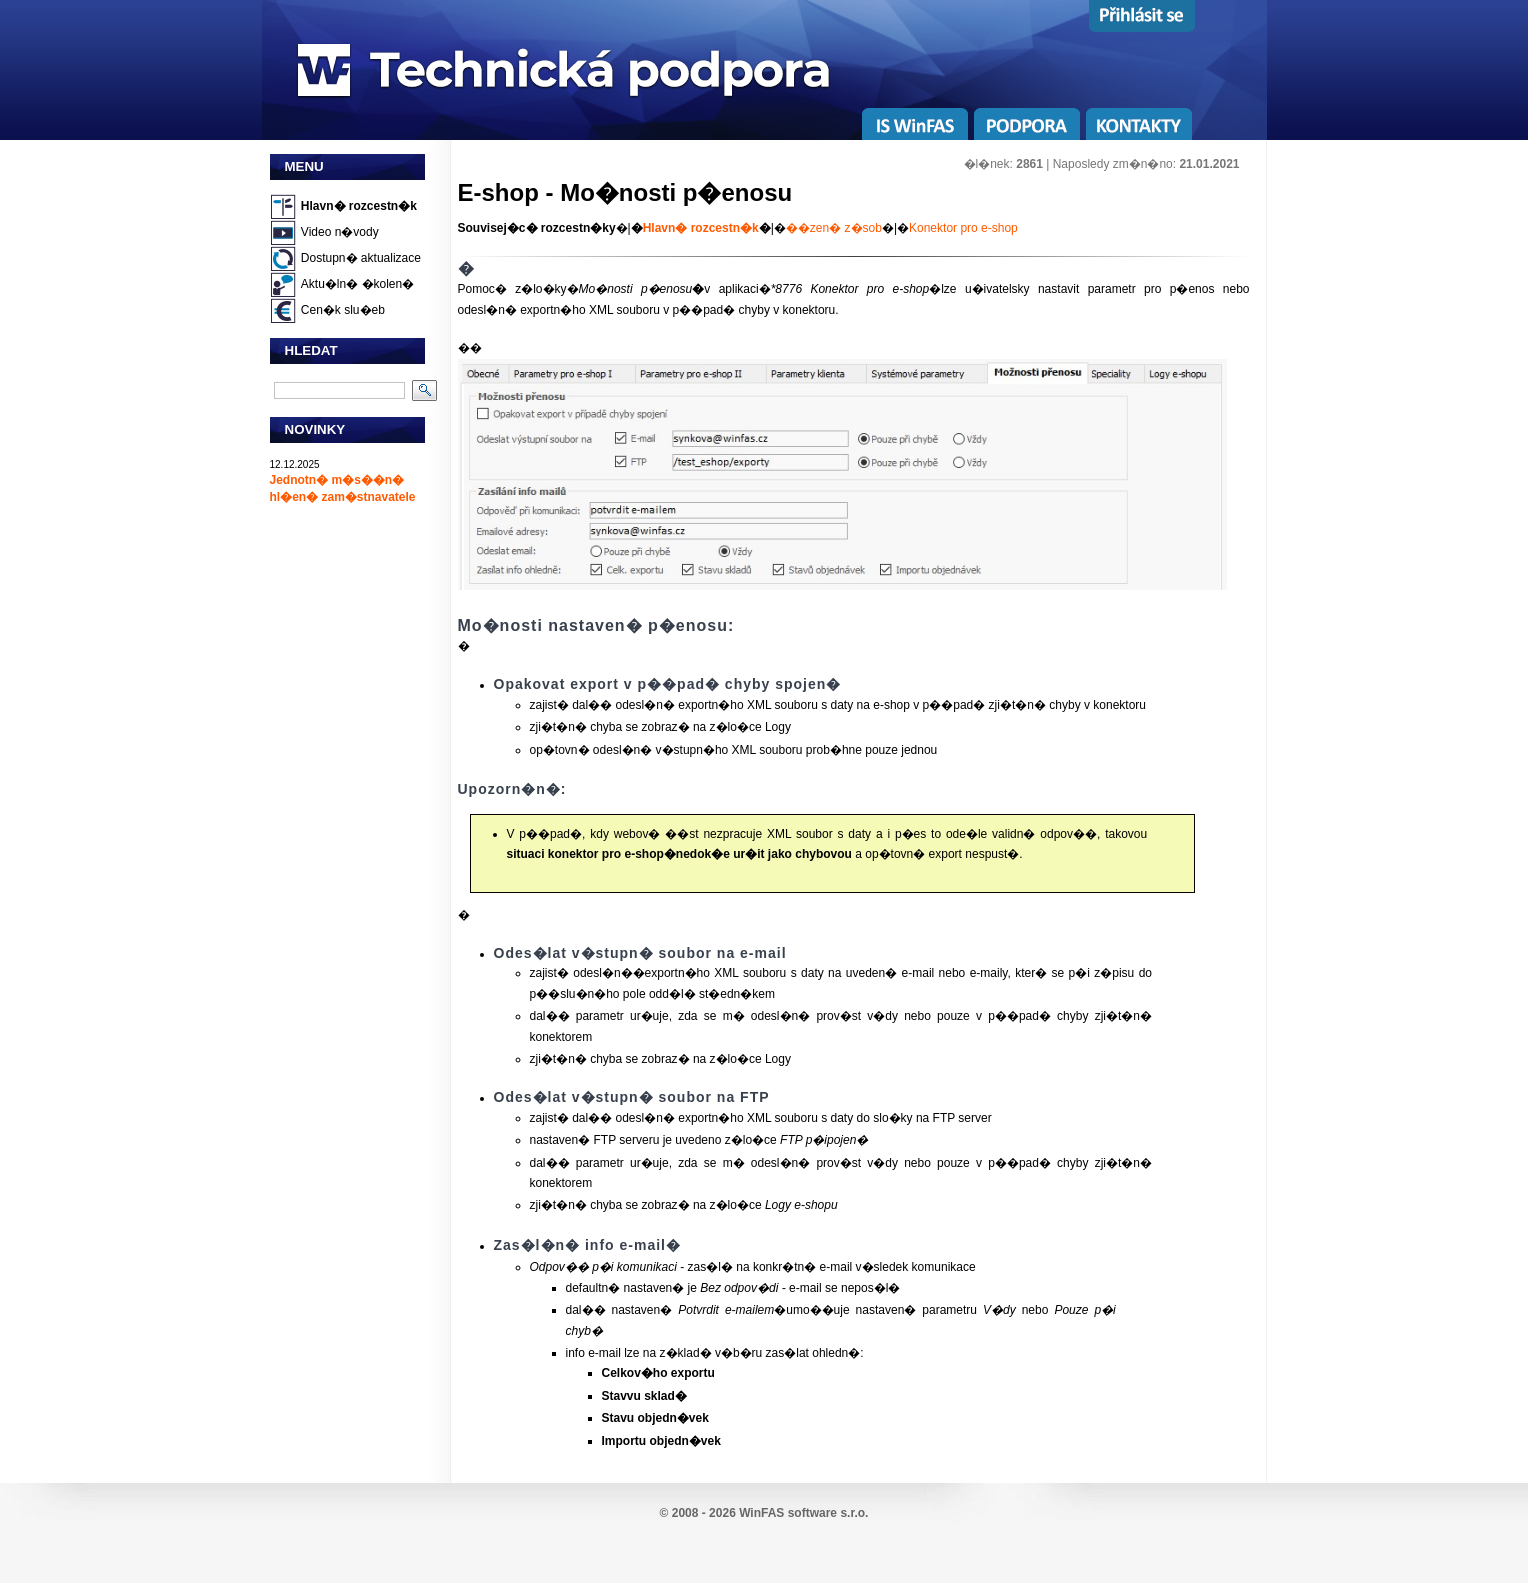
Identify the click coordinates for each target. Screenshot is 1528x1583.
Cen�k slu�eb (343, 310)
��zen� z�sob (834, 228)
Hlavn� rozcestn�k (359, 206)
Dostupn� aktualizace (361, 258)
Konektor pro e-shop (963, 228)
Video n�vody (340, 232)
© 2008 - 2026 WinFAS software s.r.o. (764, 1513)
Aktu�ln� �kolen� (357, 284)
